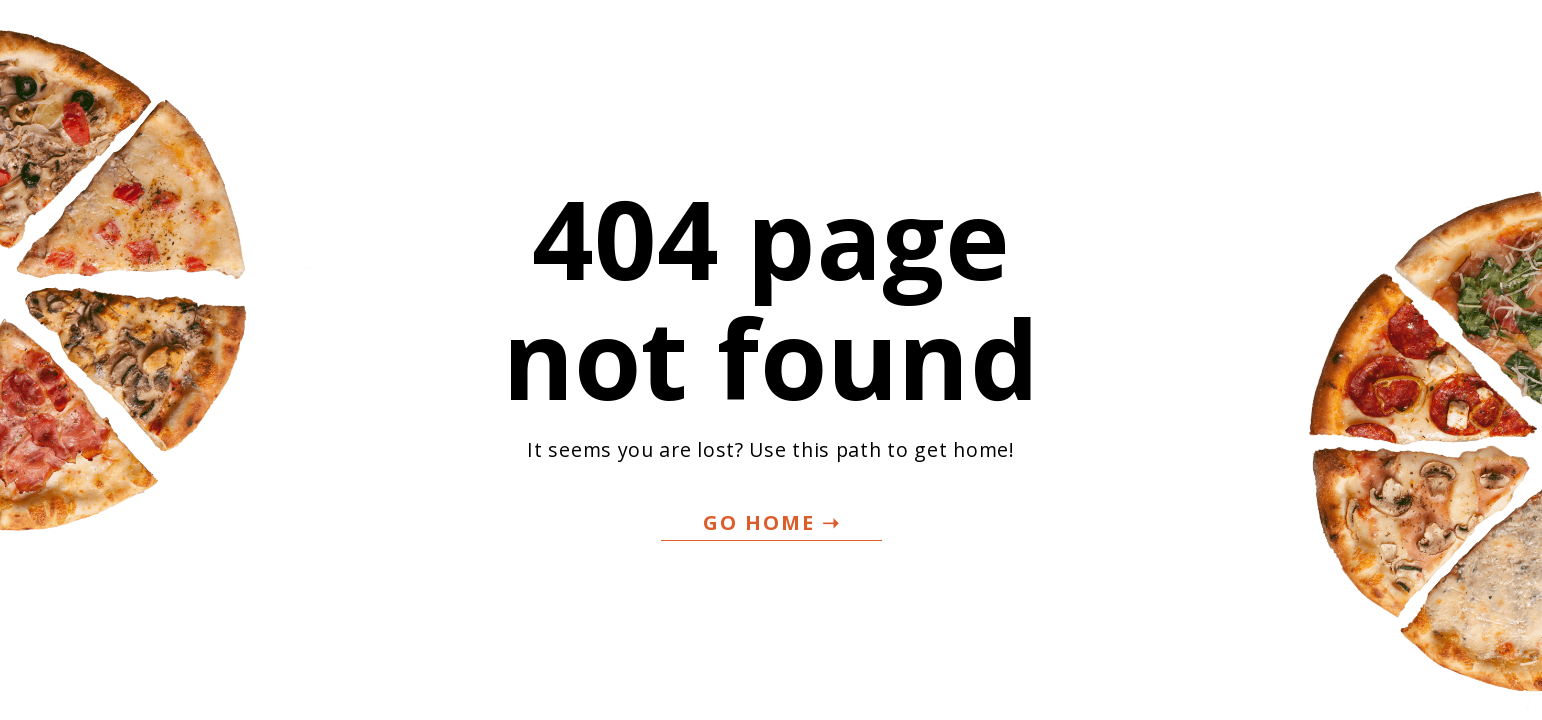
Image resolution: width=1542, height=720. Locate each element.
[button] (771, 523)
